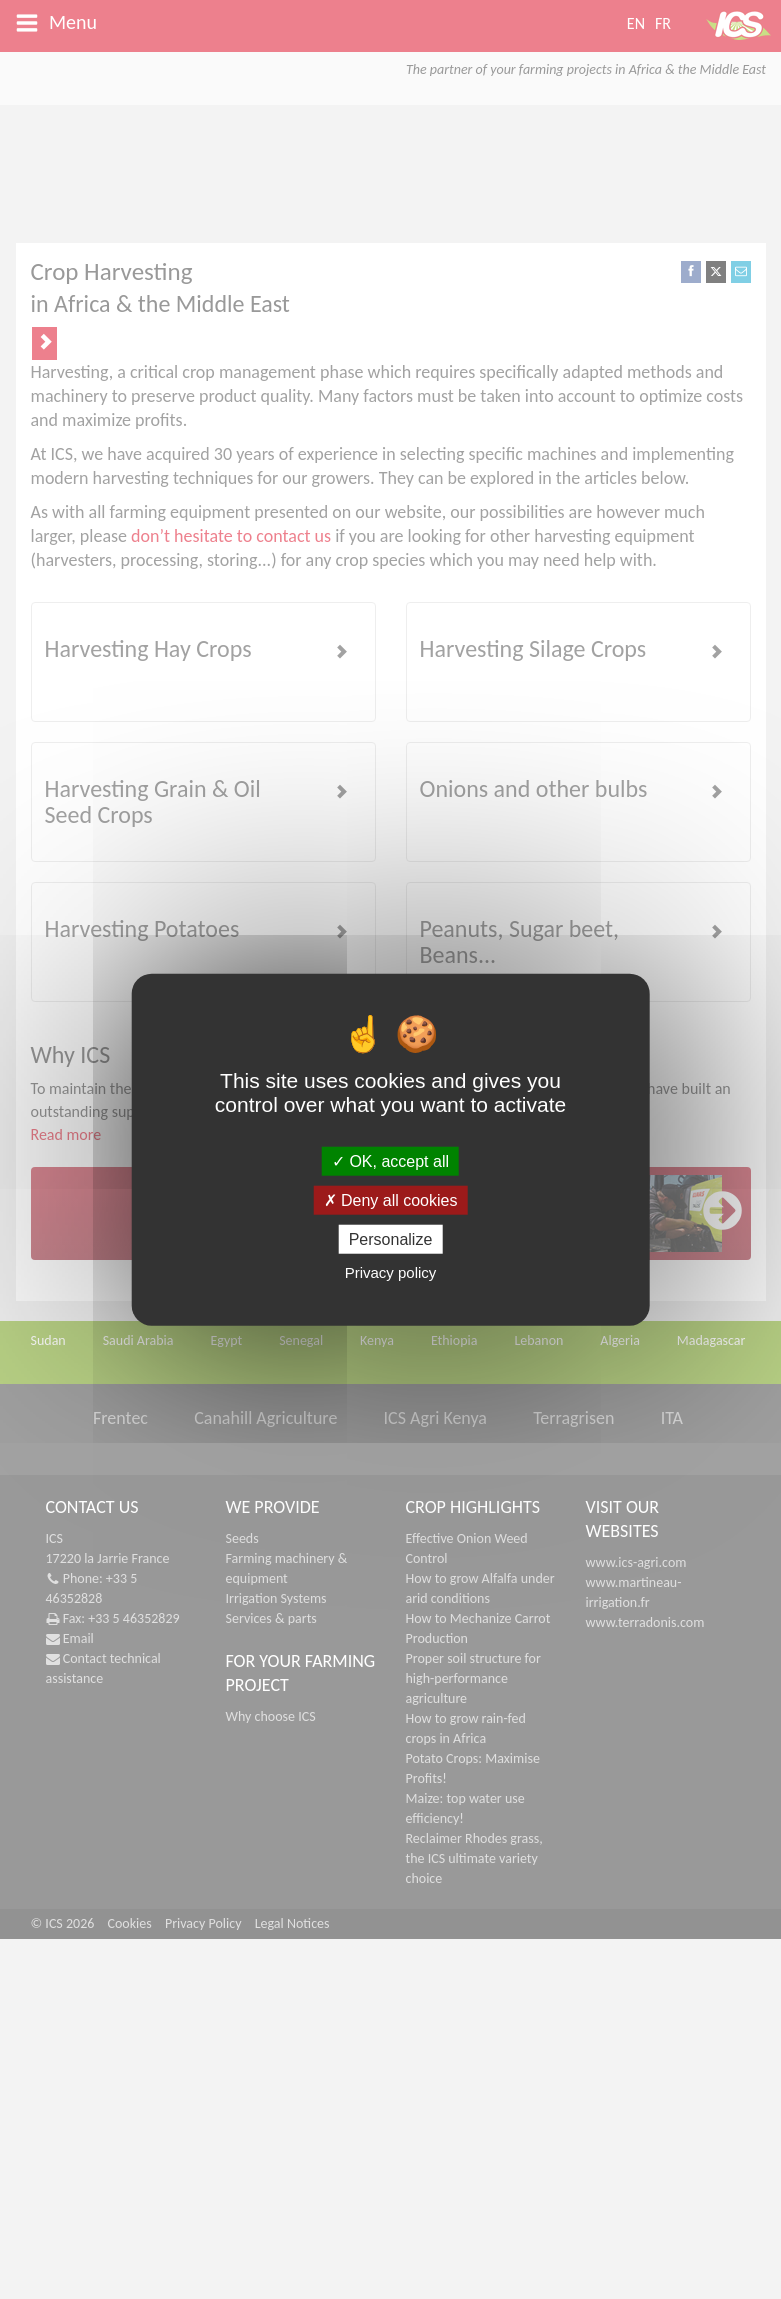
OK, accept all (390, 1160)
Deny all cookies (391, 1199)
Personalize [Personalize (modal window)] (391, 1239)
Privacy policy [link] (391, 1272)
